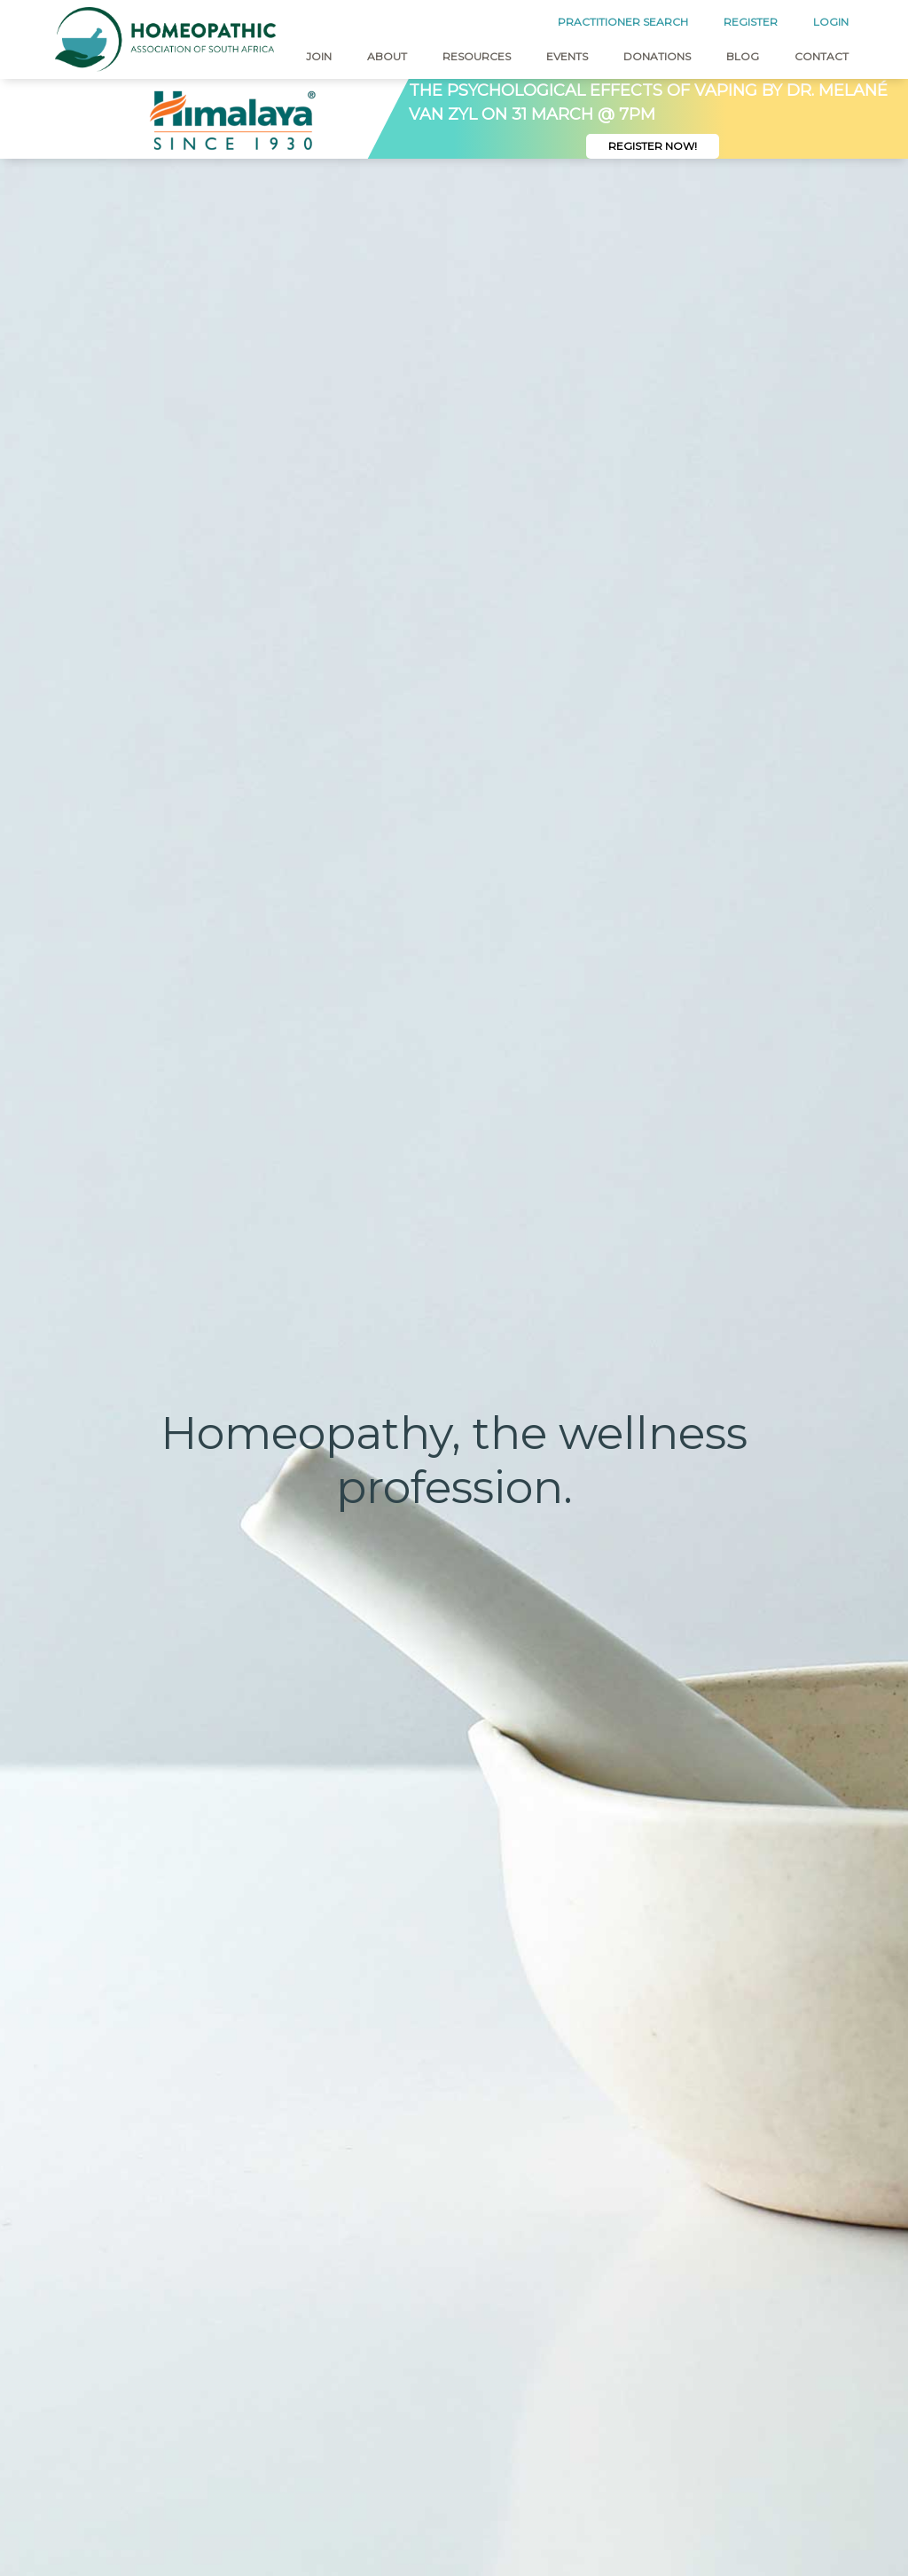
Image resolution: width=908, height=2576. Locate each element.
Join (319, 56)
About (387, 56)
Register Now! (652, 146)
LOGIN (831, 21)
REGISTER (751, 21)
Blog (742, 56)
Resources (476, 56)
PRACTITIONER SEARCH (623, 21)
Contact (821, 56)
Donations (657, 56)
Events (567, 56)
